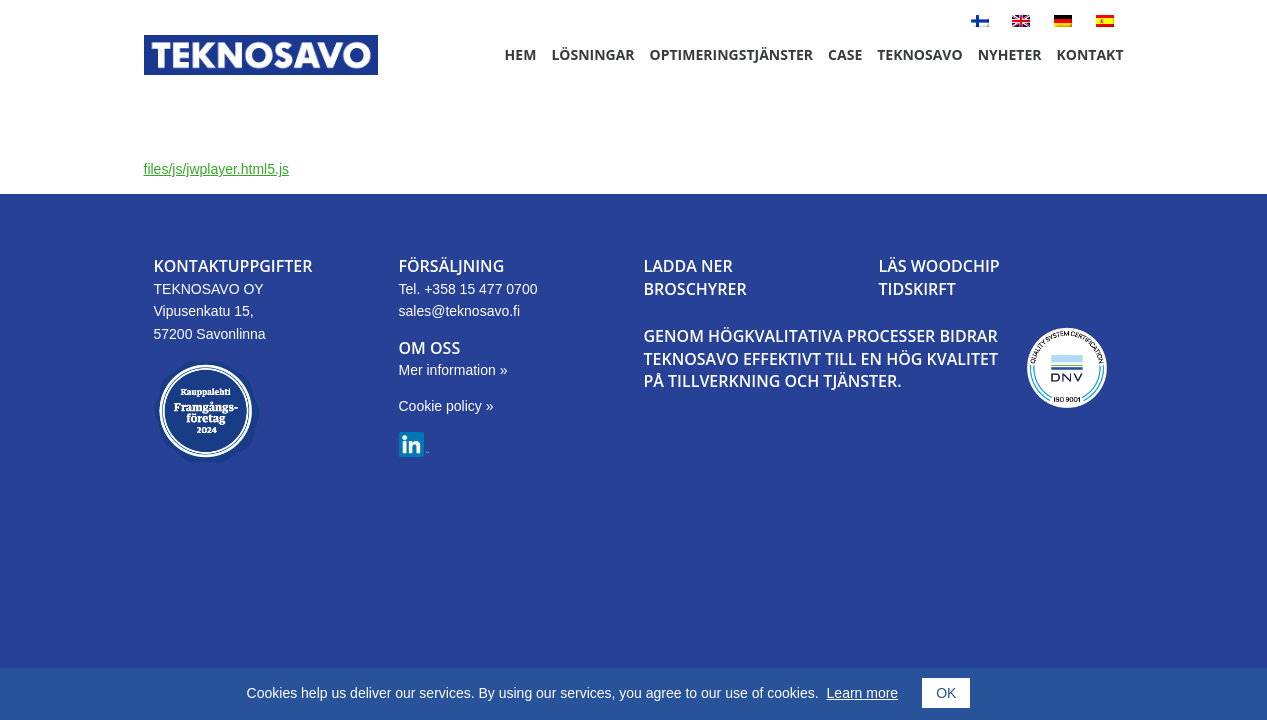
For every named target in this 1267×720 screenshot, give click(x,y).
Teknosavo (919, 54)
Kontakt (1090, 54)
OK (946, 693)
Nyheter (1010, 54)
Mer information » (453, 370)
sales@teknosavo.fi (460, 311)
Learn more (863, 693)
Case (845, 54)
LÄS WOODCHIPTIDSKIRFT (939, 277)
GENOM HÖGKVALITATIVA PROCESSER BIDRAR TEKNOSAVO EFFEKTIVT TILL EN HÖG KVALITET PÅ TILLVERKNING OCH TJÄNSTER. (821, 358)
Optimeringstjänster (732, 54)
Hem (521, 54)
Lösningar (592, 54)
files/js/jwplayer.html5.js (217, 169)
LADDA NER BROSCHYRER (695, 277)
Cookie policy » (446, 406)
